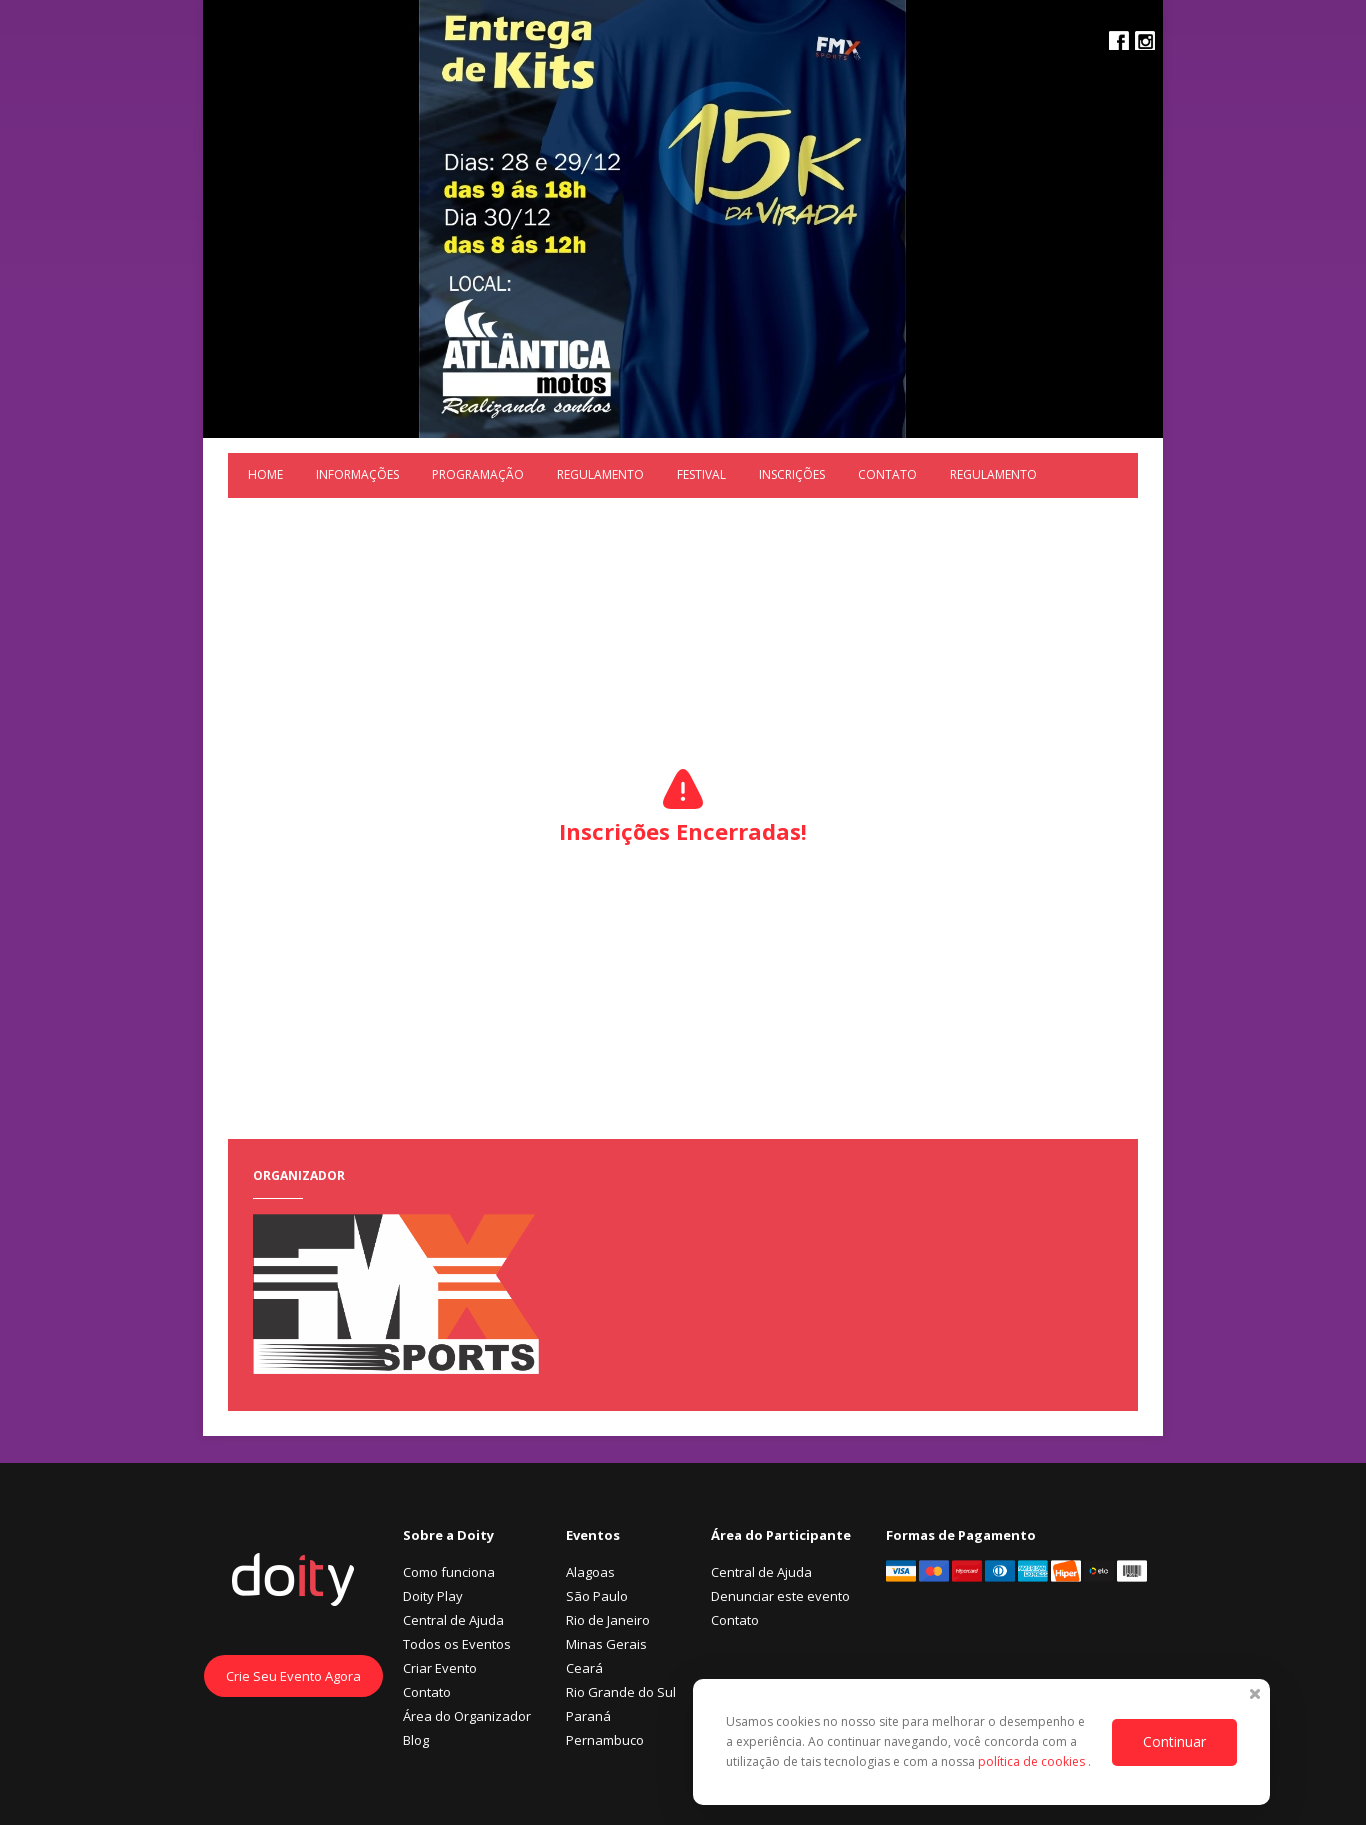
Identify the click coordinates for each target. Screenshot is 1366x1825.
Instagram (1145, 41)
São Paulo (597, 1596)
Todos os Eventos (457, 1644)
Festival (701, 474)
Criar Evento (440, 1668)
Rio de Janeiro (608, 1620)
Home (265, 474)
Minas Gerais (606, 1644)
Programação (478, 474)
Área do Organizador (467, 1716)
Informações (357, 474)
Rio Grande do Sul (621, 1692)
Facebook (1119, 41)
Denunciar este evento (780, 1596)
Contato (887, 474)
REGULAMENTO (600, 474)
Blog (416, 1740)
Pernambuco (605, 1740)
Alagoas (590, 1572)
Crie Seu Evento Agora (293, 1676)
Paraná (588, 1716)
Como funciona (449, 1572)
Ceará (584, 1668)
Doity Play (433, 1596)
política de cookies (1033, 1761)
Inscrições (792, 474)
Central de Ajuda (453, 1620)
